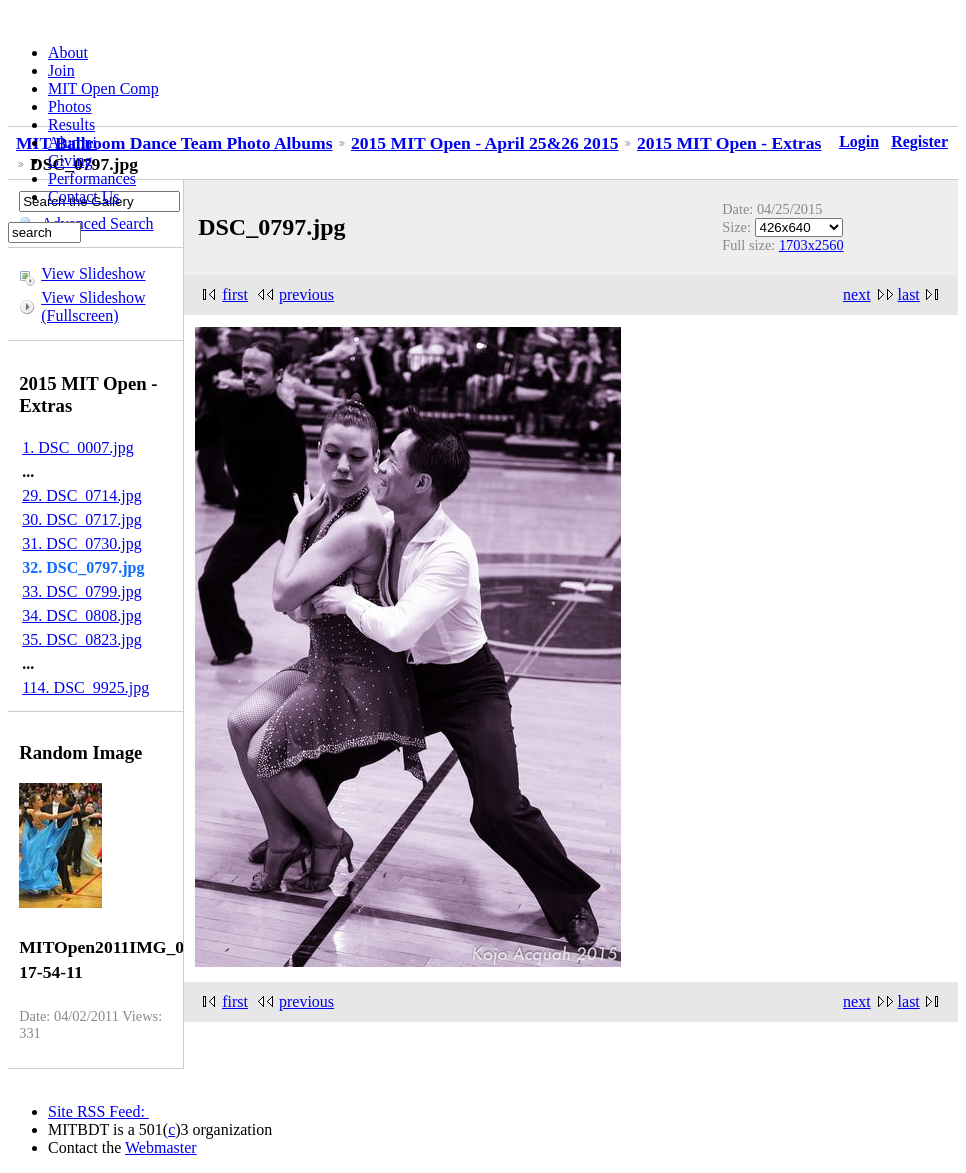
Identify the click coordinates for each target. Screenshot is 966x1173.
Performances (92, 178)
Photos (70, 106)
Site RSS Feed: (98, 1111)
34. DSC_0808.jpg (82, 615)
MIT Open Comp (103, 88)
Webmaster (161, 1147)
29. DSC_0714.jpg (82, 495)
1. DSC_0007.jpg (78, 447)
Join (61, 70)
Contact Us (84, 196)
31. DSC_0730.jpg (82, 543)
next (857, 294)
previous (306, 294)
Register (919, 141)
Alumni (72, 142)
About (68, 52)
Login (859, 141)
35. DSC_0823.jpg (82, 639)
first (235, 294)
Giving (70, 160)
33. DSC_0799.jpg (82, 591)
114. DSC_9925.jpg (85, 687)
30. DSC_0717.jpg (82, 519)
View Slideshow (93, 273)
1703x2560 (811, 245)
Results (71, 124)
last (909, 294)
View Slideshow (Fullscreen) (93, 306)
